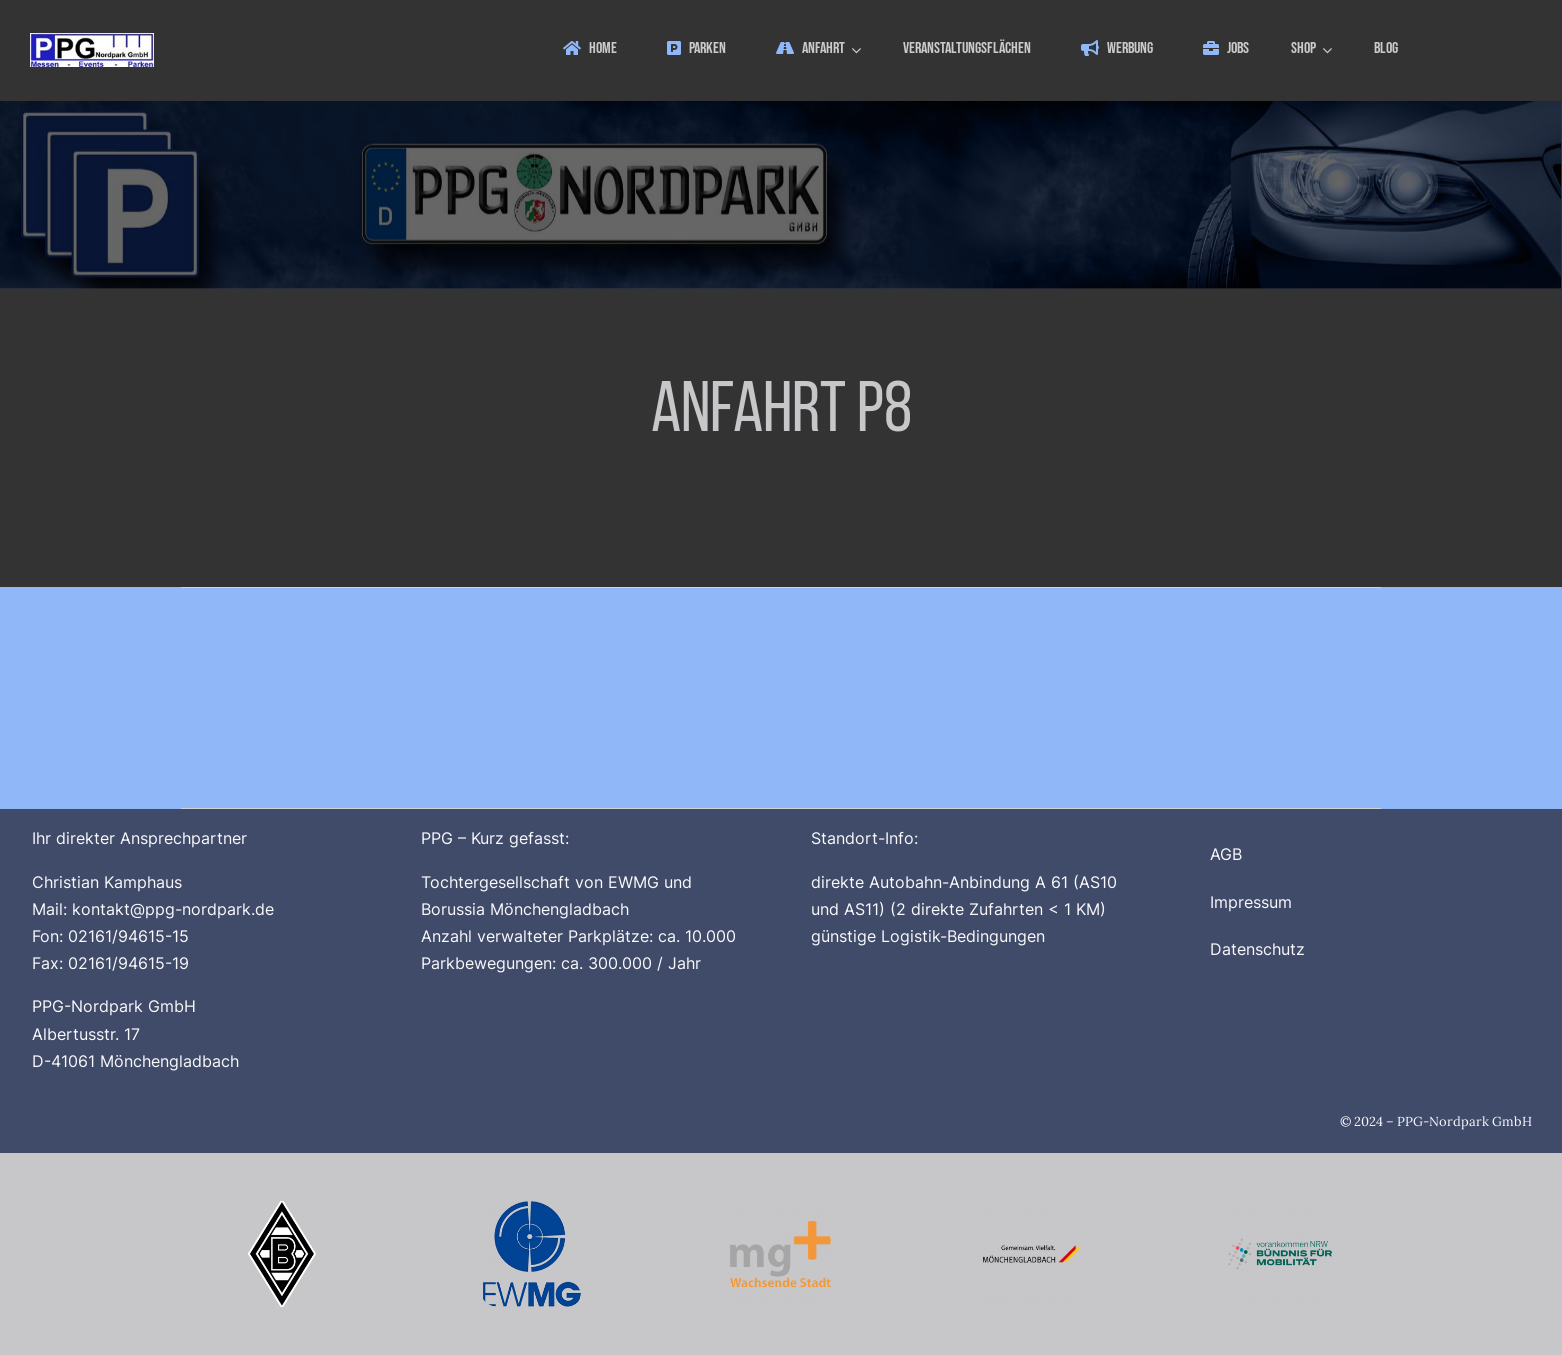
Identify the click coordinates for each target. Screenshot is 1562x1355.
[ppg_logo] (92, 41)
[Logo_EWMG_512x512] (532, 1209)
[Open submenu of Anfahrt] (859, 49)
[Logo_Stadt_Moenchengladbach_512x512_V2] (1031, 1209)
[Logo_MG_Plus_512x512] (781, 1209)
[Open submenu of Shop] (1330, 49)
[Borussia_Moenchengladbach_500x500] (282, 1209)
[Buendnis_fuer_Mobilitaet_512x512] (1280, 1209)
